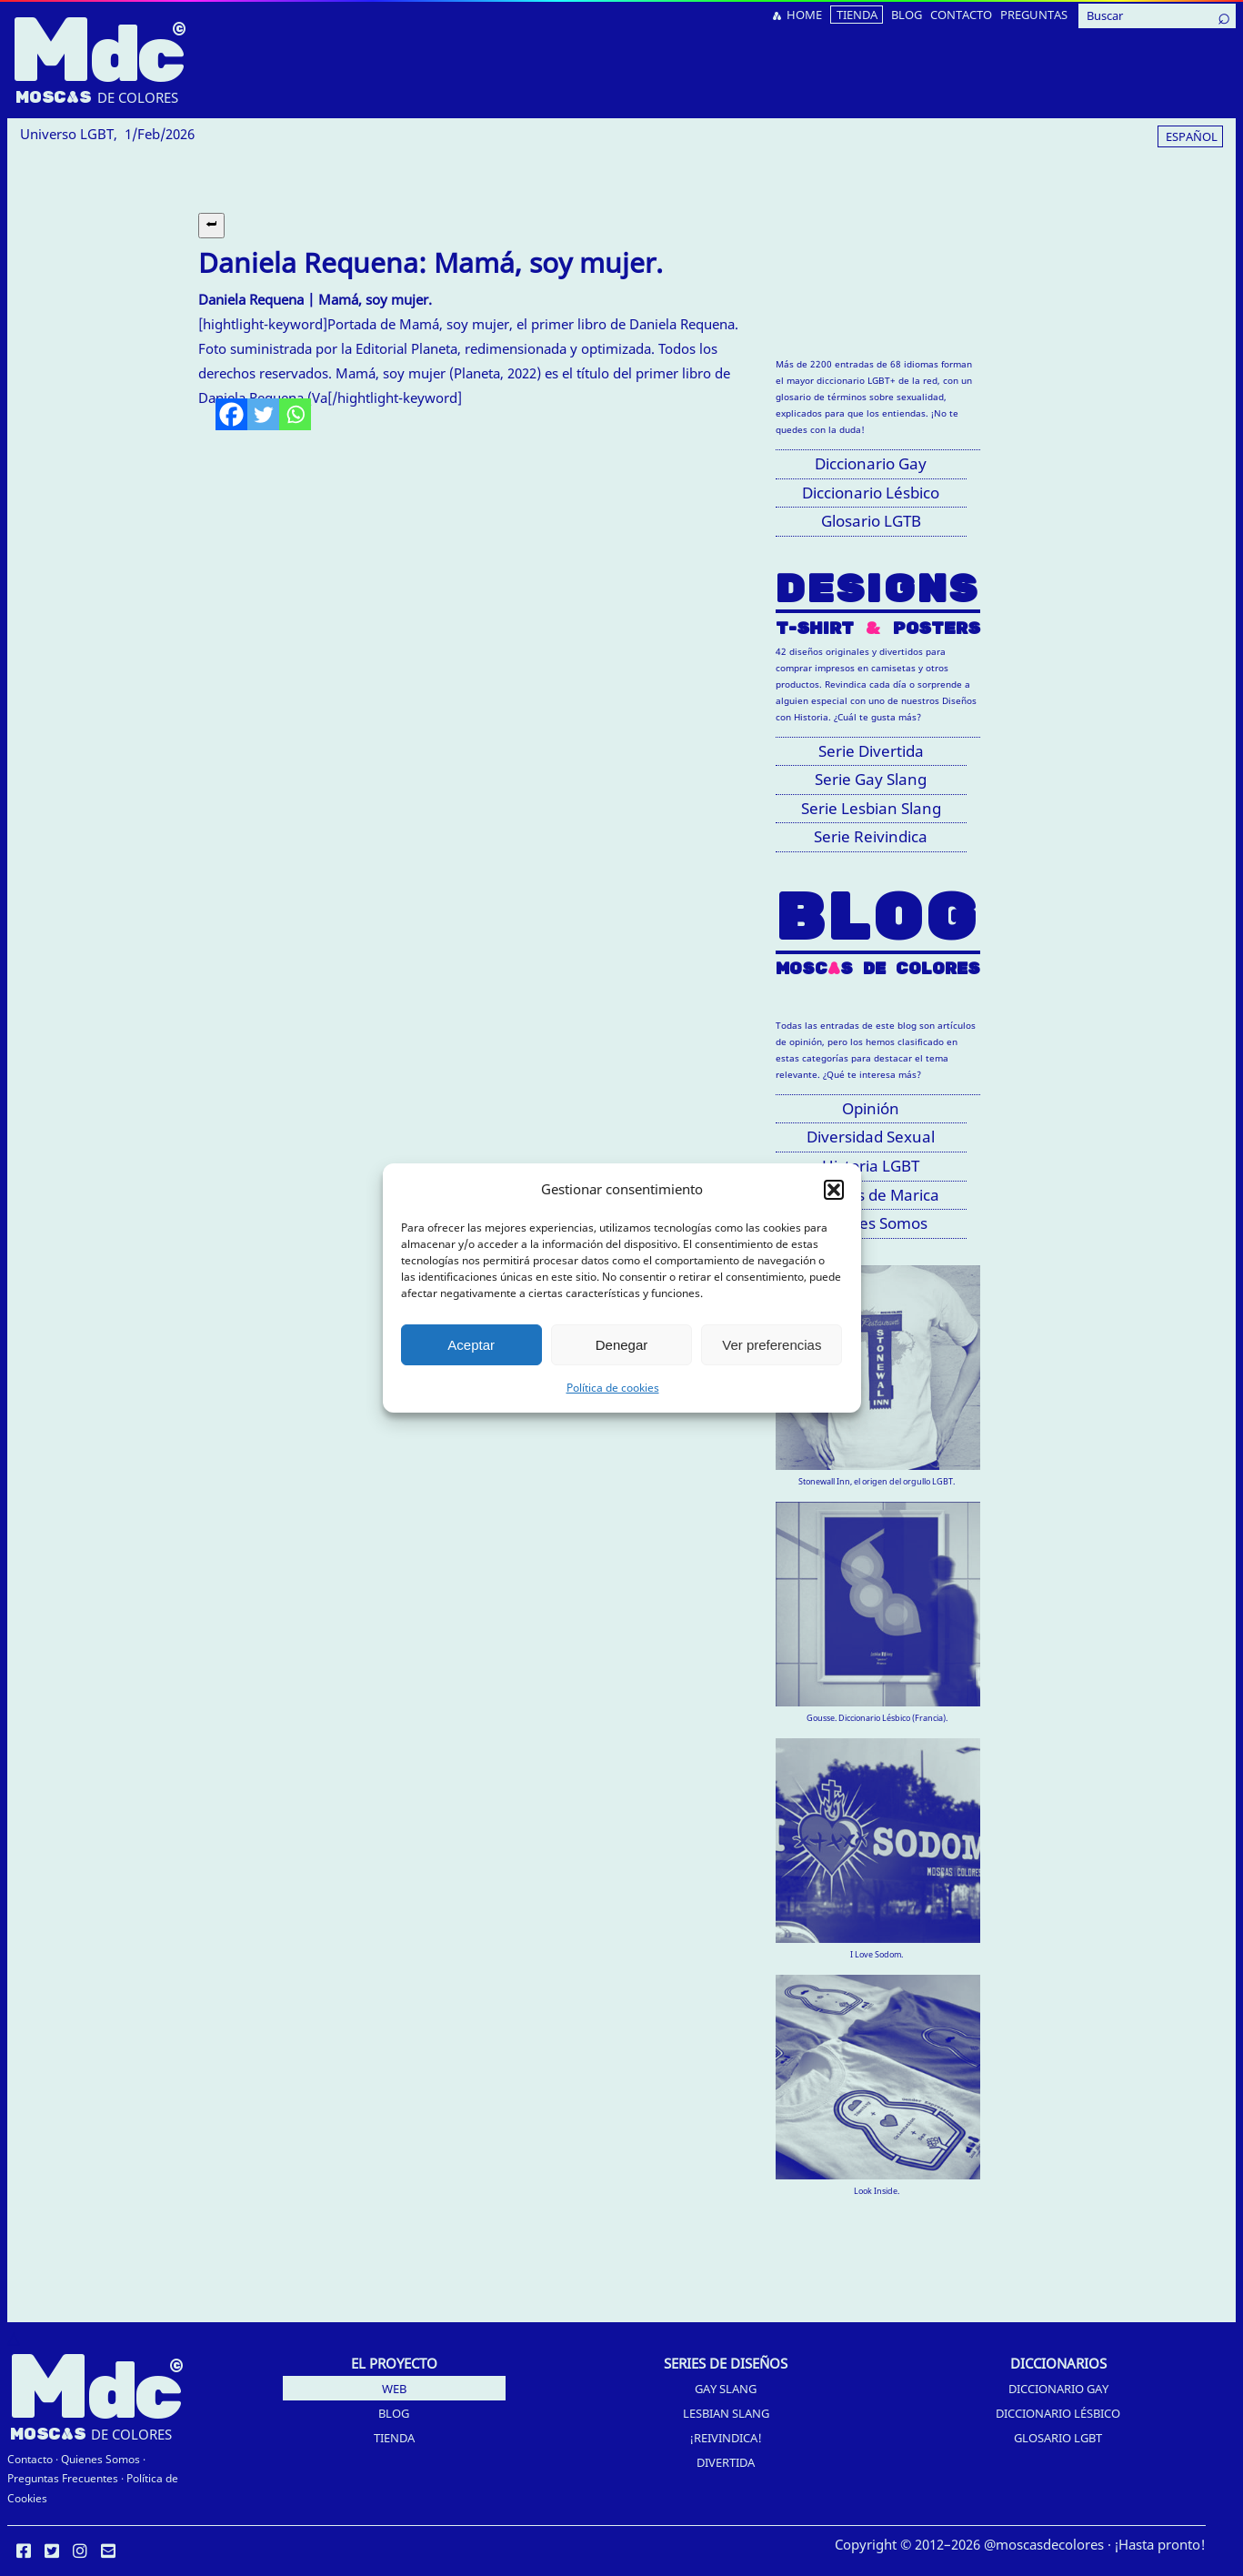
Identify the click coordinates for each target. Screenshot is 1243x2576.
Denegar (622, 1345)
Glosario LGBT (1058, 2438)
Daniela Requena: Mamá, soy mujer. (430, 262)
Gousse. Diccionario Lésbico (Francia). (877, 1718)
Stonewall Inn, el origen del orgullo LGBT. (876, 1481)
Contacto (30, 2459)
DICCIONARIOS (1058, 2363)
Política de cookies (612, 1387)
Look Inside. (876, 2191)
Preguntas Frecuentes (62, 2478)
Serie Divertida (871, 750)
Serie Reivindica (870, 836)
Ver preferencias (771, 1345)
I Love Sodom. (876, 1954)
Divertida (726, 2462)
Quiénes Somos (871, 1223)
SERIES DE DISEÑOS (725, 2363)
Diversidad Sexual (871, 1136)
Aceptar (471, 1345)
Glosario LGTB (871, 520)
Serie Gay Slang (871, 779)
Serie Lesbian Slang (871, 808)
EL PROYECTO (394, 2363)
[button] (834, 1190)
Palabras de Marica (870, 1194)
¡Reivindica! (726, 2438)
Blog (393, 2413)
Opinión (870, 1108)
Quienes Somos (100, 2459)
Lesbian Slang (726, 2413)
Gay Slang (726, 2388)
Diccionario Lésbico (870, 492)
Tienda (394, 2438)
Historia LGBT (870, 1165)
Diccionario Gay (871, 463)
